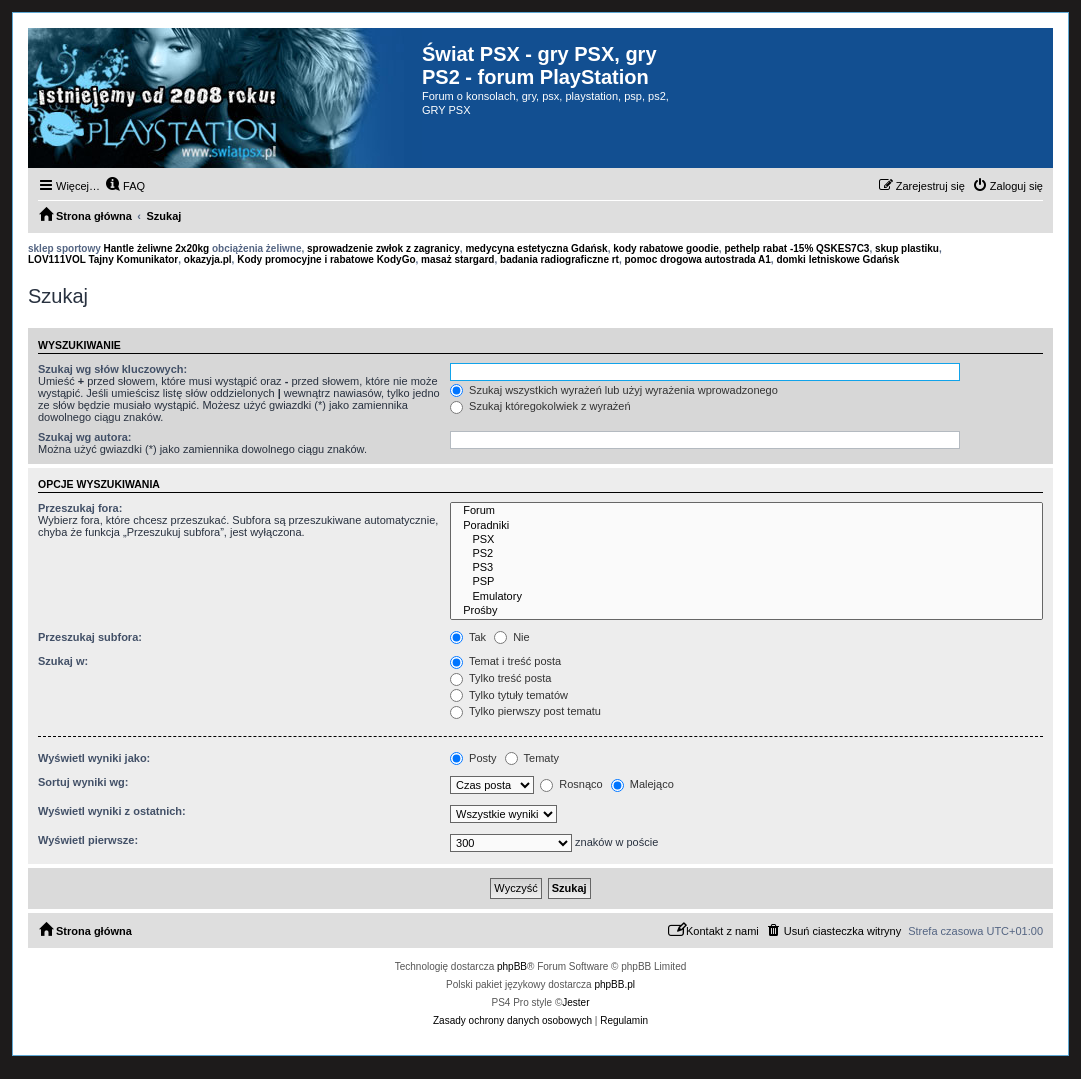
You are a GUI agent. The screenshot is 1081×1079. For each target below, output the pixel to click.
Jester (575, 1002)
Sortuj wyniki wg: (83, 782)
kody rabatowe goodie (666, 248)
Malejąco (642, 784)
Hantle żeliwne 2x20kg (157, 248)
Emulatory (746, 597)
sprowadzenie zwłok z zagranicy (383, 248)
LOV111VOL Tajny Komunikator (103, 259)
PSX (746, 540)
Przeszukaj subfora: (90, 637)
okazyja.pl (208, 259)
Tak (468, 637)
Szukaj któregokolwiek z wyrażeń (540, 406)
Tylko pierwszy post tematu (525, 711)
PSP (746, 582)
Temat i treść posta (505, 661)
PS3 (746, 568)
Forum (746, 511)
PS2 (746, 554)
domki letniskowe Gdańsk (837, 259)
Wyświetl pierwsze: (88, 840)
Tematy (532, 758)
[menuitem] (125, 186)
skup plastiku (907, 248)
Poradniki (746, 526)
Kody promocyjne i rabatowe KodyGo (326, 259)
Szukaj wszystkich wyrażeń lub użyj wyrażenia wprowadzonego (614, 390)
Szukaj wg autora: (85, 437)
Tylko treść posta (500, 678)
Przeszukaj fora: (80, 508)
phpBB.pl (614, 984)
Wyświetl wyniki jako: (94, 758)
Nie (512, 637)
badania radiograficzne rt (559, 259)
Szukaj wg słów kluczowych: (112, 369)
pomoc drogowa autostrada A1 (698, 259)
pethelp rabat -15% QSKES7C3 (796, 248)
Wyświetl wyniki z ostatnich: (112, 811)
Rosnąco (571, 784)
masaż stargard (457, 259)
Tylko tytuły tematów (509, 695)
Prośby (746, 611)
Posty (473, 758)
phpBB (512, 966)
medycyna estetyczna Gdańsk (536, 248)
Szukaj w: (63, 661)
